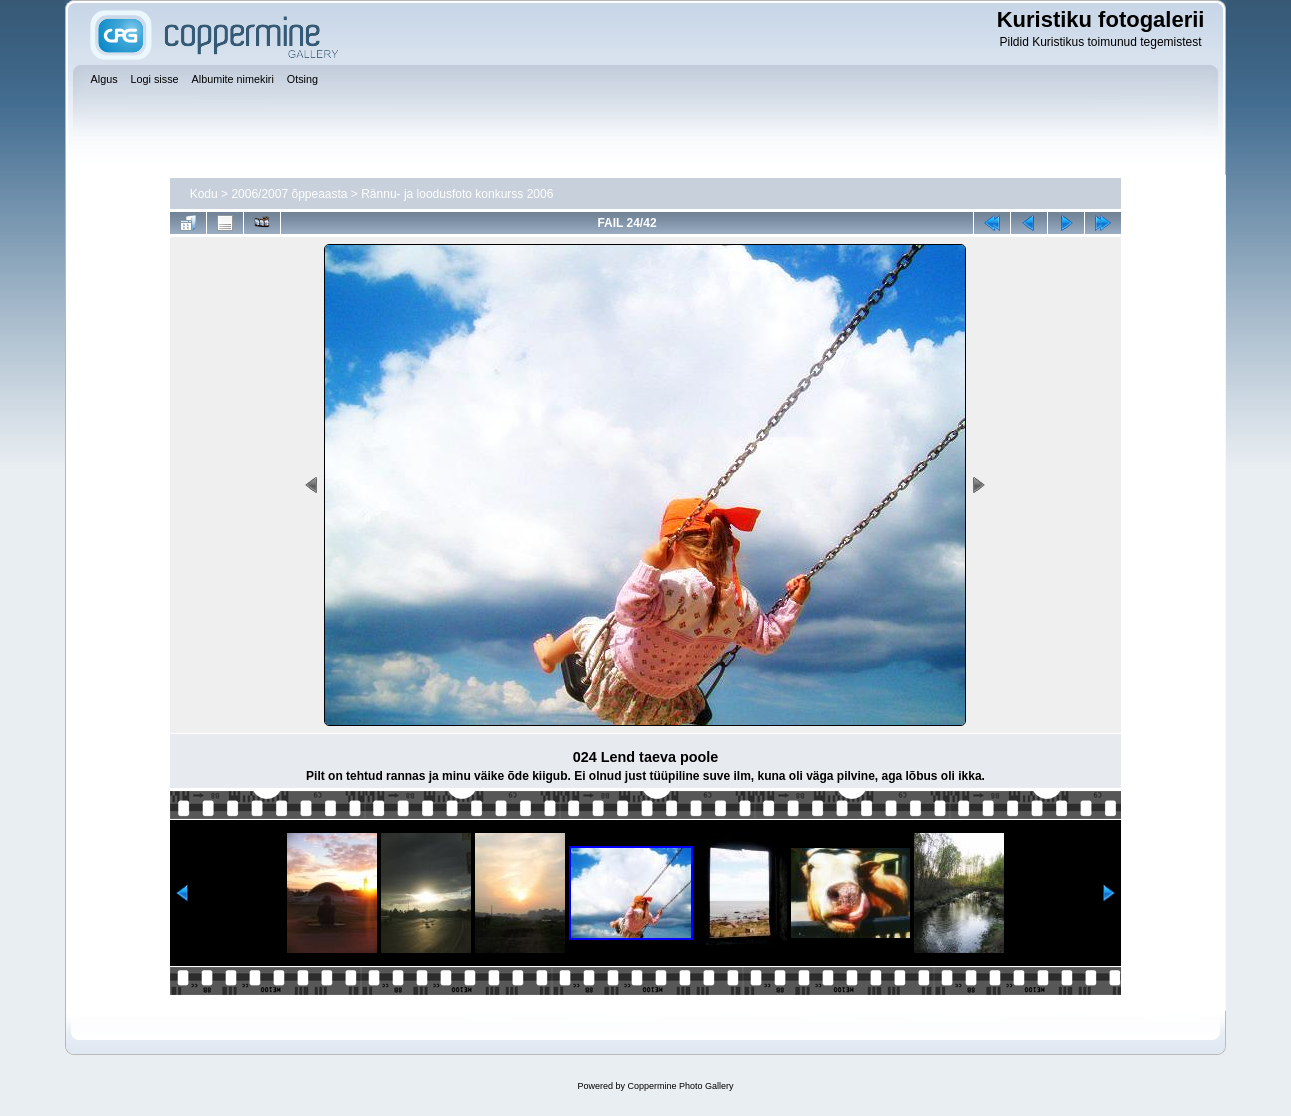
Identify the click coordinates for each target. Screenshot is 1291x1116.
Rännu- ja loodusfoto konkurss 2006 (457, 194)
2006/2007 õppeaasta (289, 194)
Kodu (204, 194)
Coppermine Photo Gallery (680, 1086)
